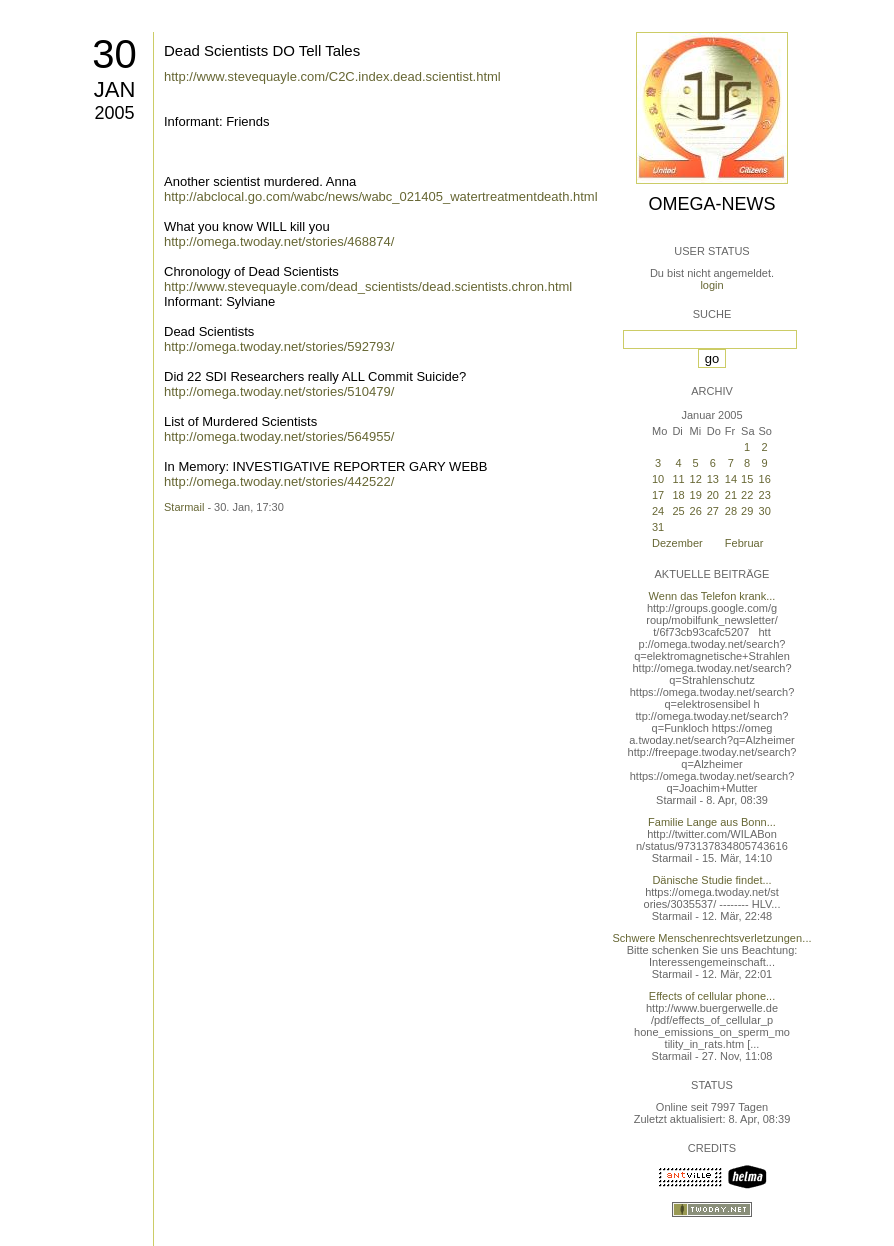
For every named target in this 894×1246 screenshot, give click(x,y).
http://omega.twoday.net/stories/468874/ (279, 241)
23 (765, 495)
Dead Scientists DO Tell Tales (262, 50)
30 (114, 54)
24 (658, 511)
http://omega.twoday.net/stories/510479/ (279, 391)
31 (658, 527)
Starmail (184, 507)
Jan (115, 89)
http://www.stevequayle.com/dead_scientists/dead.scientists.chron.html (368, 286)
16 (765, 479)
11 (678, 479)
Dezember (677, 543)
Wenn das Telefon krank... (712, 596)
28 (731, 511)
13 (713, 479)
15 (747, 479)
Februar (744, 543)
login (711, 285)
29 (747, 511)
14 (731, 479)
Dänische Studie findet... (711, 880)
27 (713, 511)
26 (696, 511)
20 (713, 495)
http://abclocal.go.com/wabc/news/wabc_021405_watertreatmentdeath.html (381, 196)
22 (747, 495)
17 (658, 495)
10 (658, 479)
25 (678, 511)
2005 (114, 113)
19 (696, 495)
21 (731, 495)
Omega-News (711, 204)
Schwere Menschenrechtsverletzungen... (712, 938)
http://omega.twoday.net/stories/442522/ (279, 481)
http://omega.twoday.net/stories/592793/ (279, 346)
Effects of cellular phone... (712, 996)
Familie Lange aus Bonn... (712, 822)
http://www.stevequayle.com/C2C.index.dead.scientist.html (332, 76)
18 (678, 495)
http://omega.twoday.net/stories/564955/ (279, 436)
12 (696, 479)
